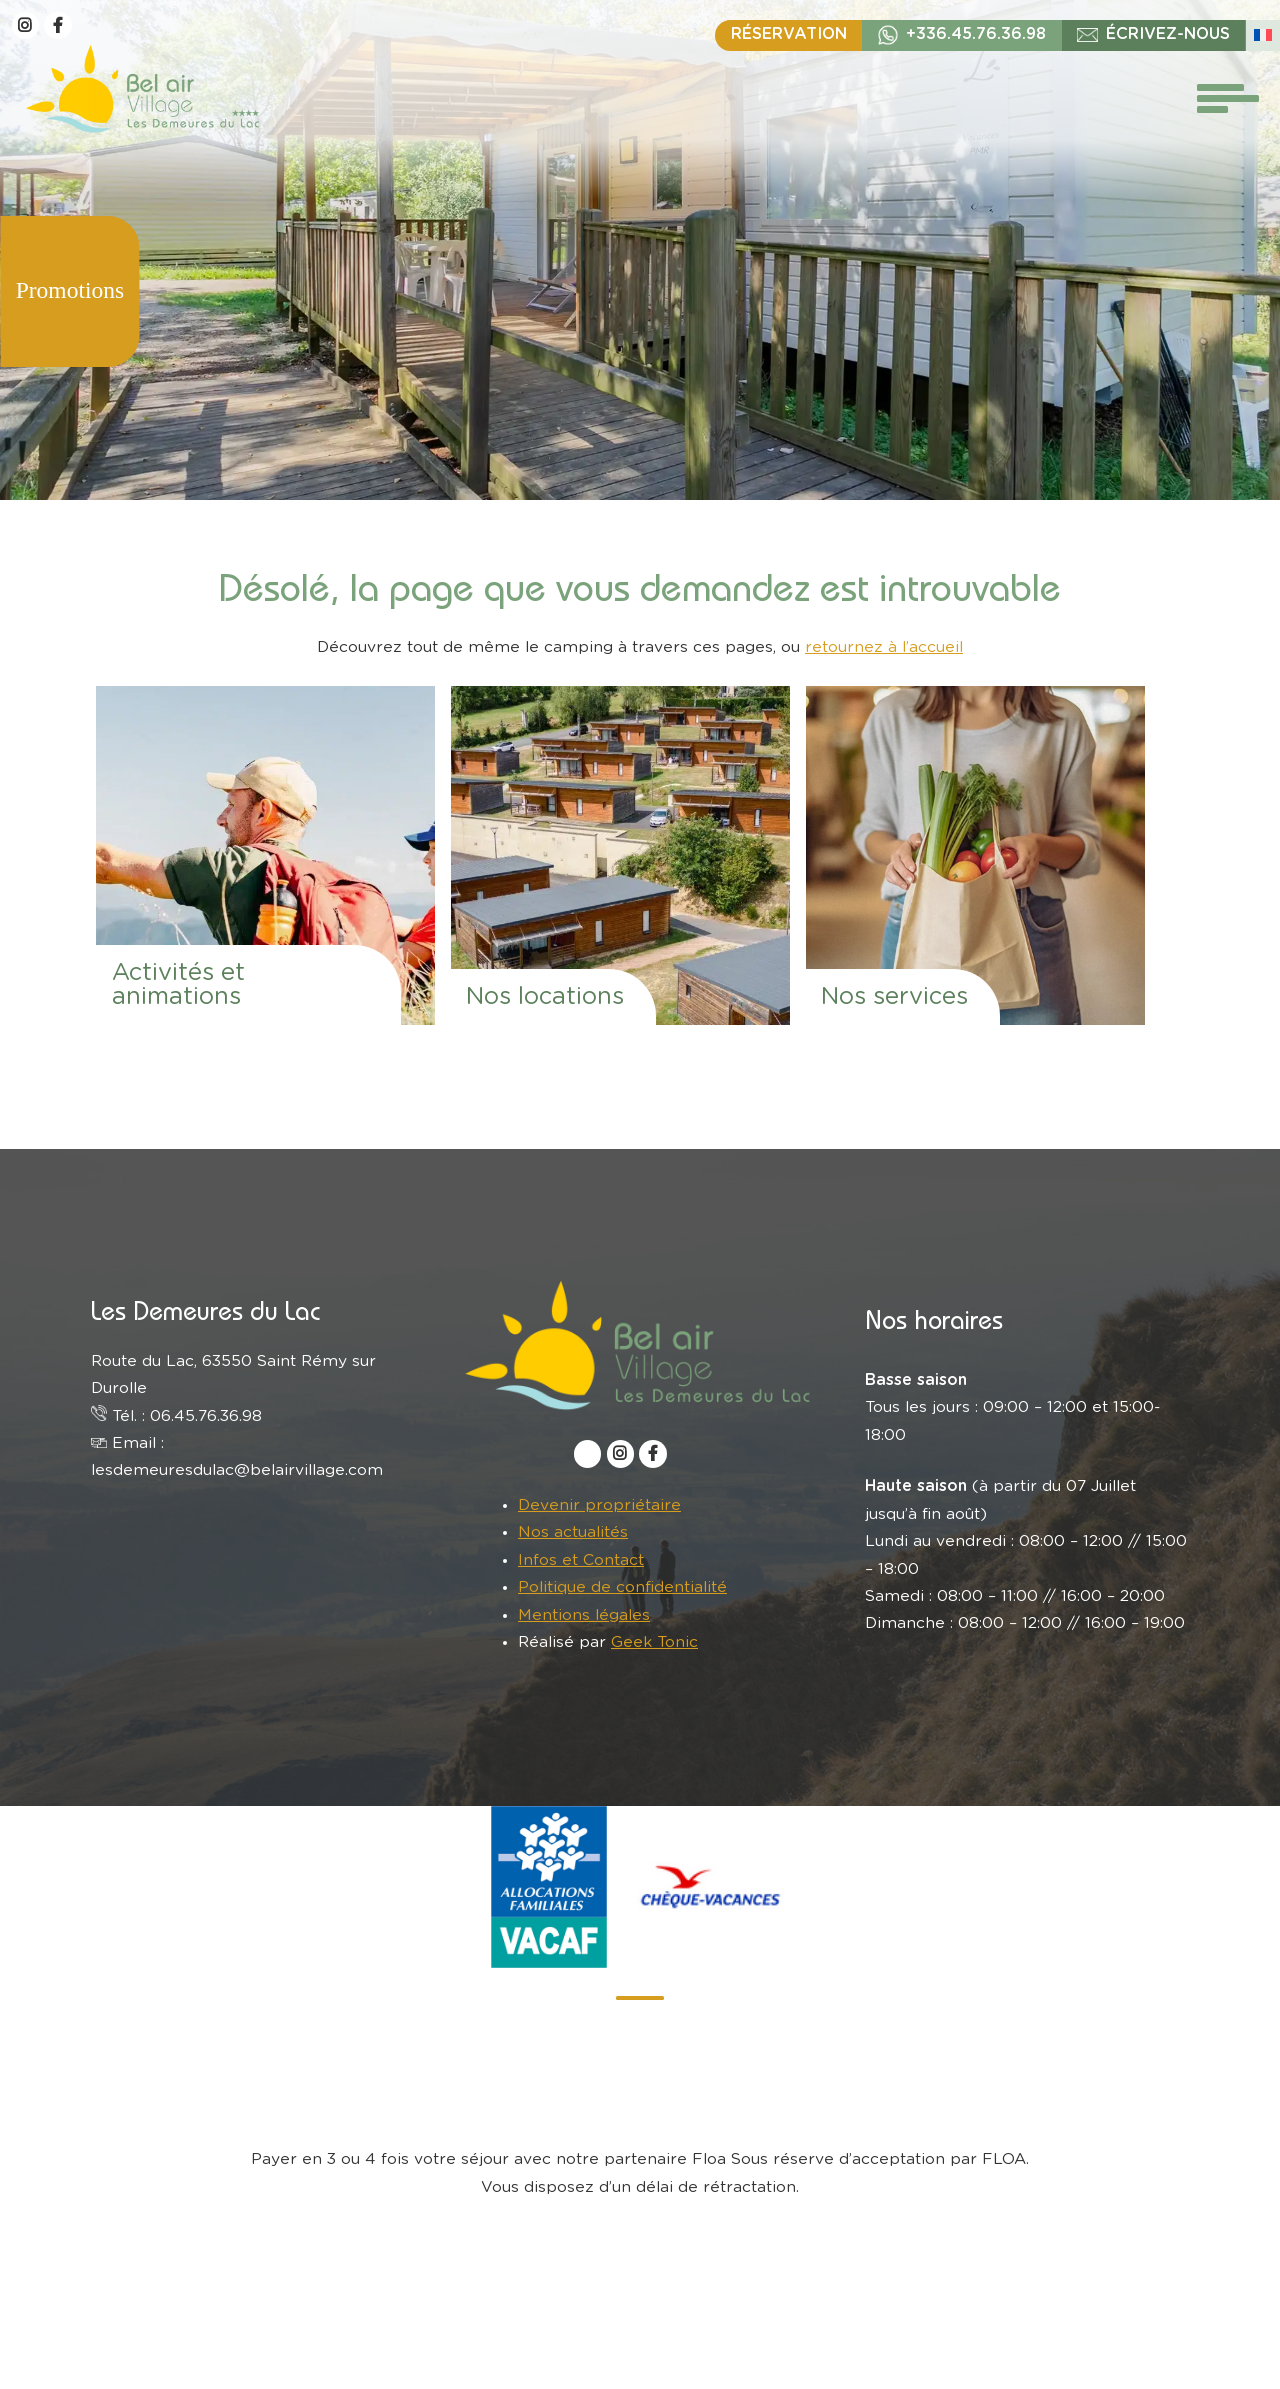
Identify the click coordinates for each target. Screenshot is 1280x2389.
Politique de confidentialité (622, 1587)
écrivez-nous (1168, 34)
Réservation (789, 34)
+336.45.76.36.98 (976, 34)
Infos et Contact (581, 1560)
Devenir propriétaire (599, 1505)
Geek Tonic (654, 1642)
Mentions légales (584, 1615)
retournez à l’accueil (884, 647)
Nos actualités (573, 1532)
